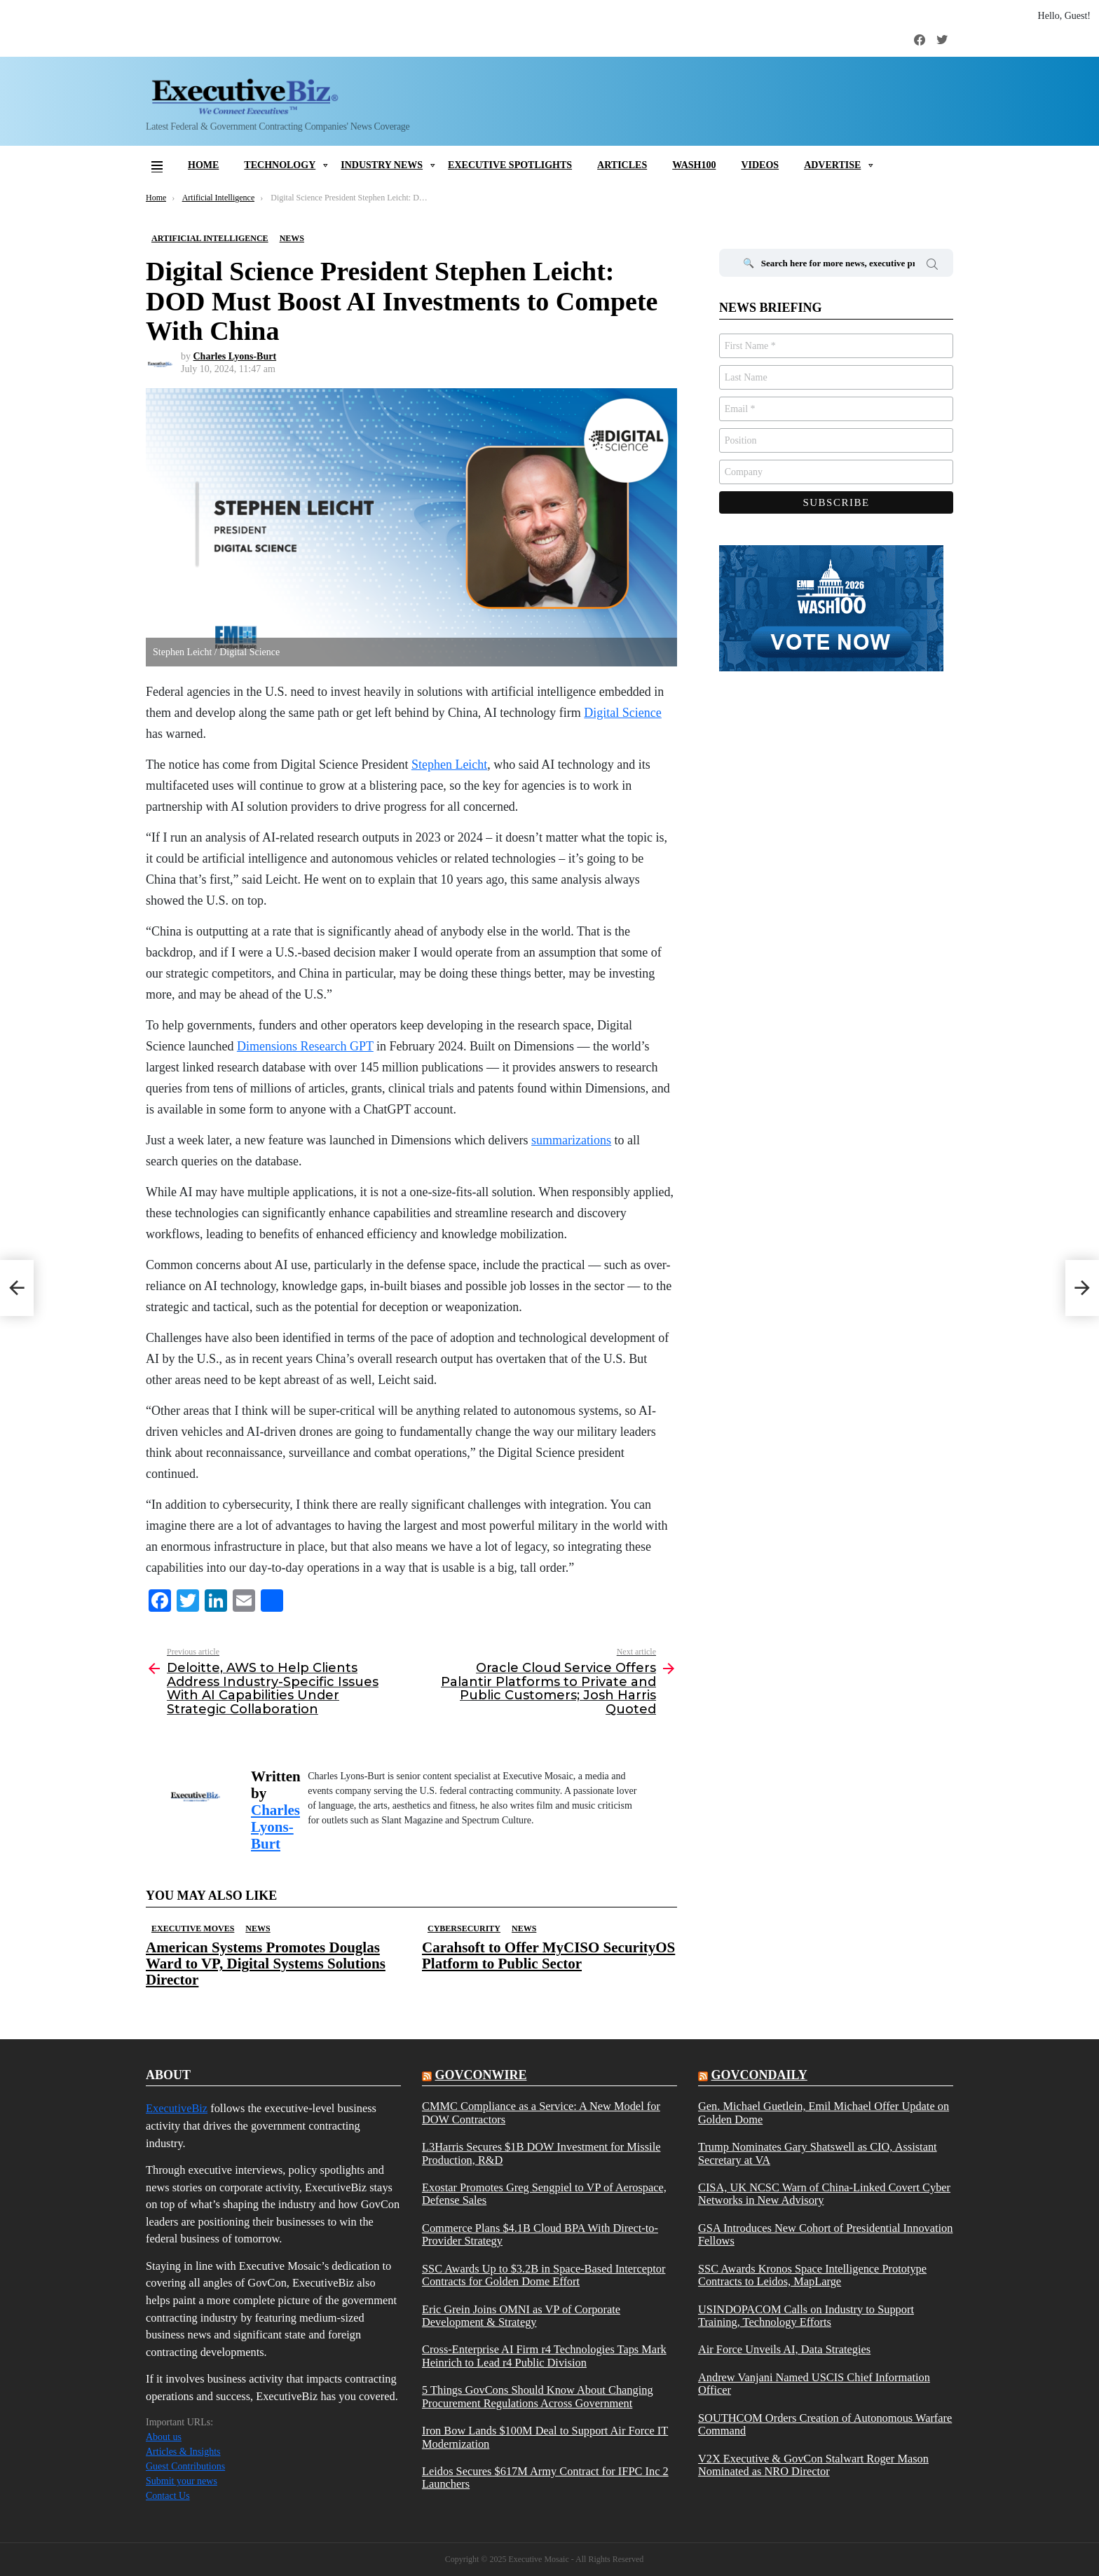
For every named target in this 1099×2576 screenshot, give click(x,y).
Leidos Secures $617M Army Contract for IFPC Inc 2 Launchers (545, 2478)
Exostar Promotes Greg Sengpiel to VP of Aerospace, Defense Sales (544, 2194)
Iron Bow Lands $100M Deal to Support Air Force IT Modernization (545, 2437)
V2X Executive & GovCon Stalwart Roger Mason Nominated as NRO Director (813, 2465)
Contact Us (168, 2496)
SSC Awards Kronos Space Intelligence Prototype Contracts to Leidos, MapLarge (812, 2275)
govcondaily (759, 2075)
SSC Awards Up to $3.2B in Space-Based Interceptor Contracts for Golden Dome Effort (543, 2275)
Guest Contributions (185, 2466)
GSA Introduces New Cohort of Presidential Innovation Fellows (825, 2234)
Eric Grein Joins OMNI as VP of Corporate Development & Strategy (521, 2316)
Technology (279, 165)
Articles (622, 165)
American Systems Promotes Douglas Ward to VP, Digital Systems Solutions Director (265, 1963)
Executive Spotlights (510, 165)
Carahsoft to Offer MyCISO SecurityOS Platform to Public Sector (548, 1955)
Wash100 (694, 165)
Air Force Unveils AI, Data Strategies (784, 2349)
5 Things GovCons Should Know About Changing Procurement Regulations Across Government (537, 2396)
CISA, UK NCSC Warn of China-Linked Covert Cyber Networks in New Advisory (824, 2194)
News (257, 1928)
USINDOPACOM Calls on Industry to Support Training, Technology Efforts (806, 2316)
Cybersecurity (464, 1928)
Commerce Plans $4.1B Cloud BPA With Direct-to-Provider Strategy (540, 2234)
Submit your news (181, 2481)
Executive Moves (192, 1928)
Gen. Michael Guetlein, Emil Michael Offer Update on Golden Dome (823, 2112)
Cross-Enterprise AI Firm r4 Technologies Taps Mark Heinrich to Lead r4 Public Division (544, 2356)
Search (932, 266)
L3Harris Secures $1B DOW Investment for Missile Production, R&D (541, 2153)
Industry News (382, 165)
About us (164, 2437)
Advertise (832, 165)
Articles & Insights (183, 2451)
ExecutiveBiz (176, 2108)
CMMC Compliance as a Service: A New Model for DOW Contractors (541, 2112)
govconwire (480, 2075)
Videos (760, 165)
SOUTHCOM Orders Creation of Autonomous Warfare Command (825, 2424)
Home (203, 165)
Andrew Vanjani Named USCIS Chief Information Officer (814, 2384)
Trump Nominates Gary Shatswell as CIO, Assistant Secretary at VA (817, 2153)
